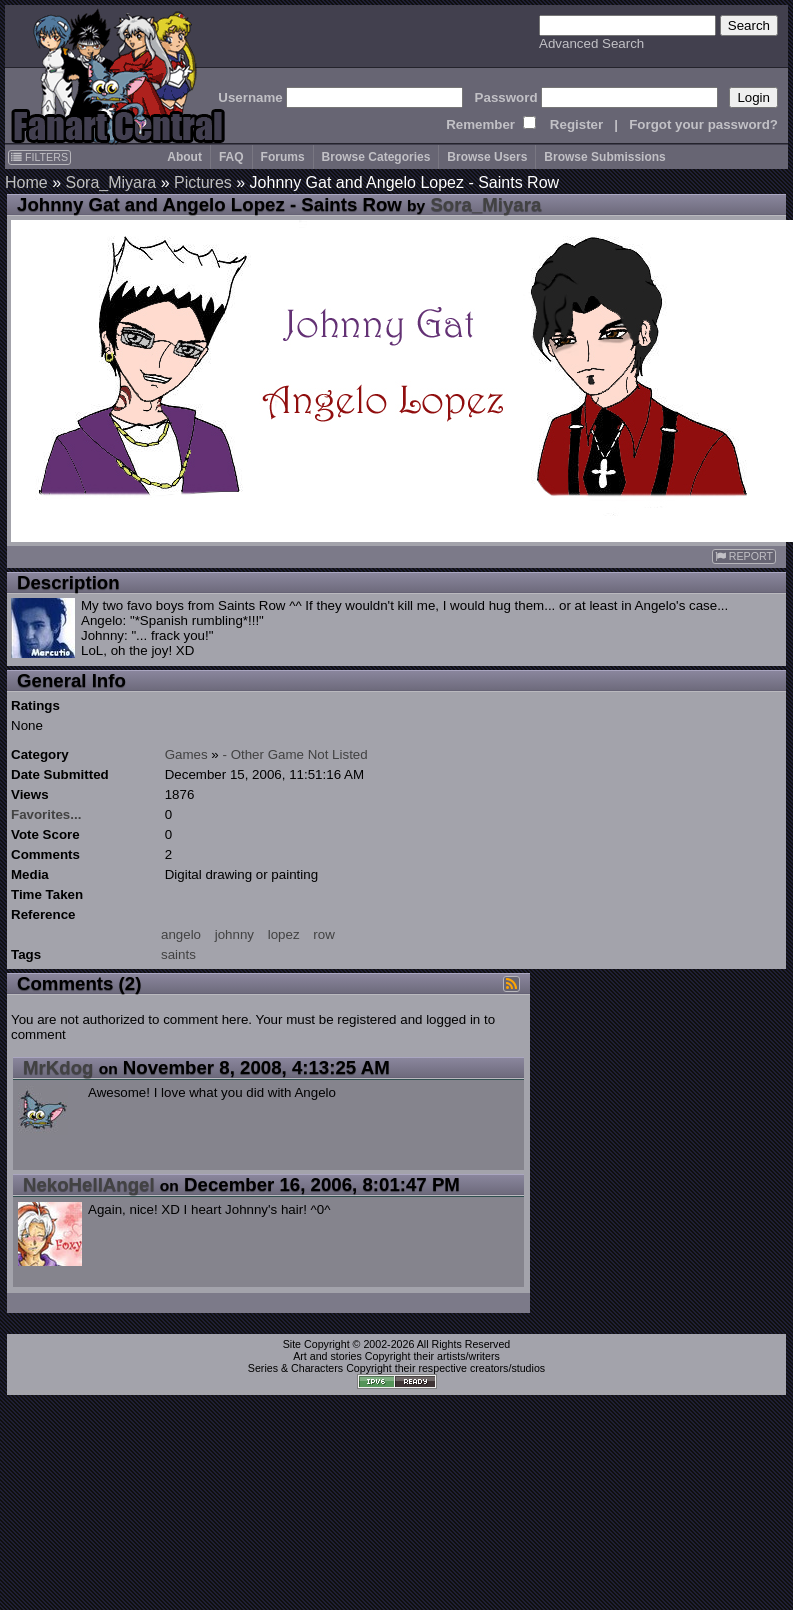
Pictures (203, 182)
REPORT (744, 556)
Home (26, 182)
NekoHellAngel (89, 1184)
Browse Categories (376, 157)
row (323, 934)
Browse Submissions (604, 157)
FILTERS (39, 157)
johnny (234, 934)
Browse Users (487, 157)
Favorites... (46, 814)
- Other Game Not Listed (295, 754)
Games (186, 754)
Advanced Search (591, 43)
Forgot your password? (703, 124)
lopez (284, 934)
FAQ (231, 157)
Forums (283, 157)
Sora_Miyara (110, 182)
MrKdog (58, 1067)
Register (576, 124)
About (184, 157)
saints (178, 954)
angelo (181, 934)
